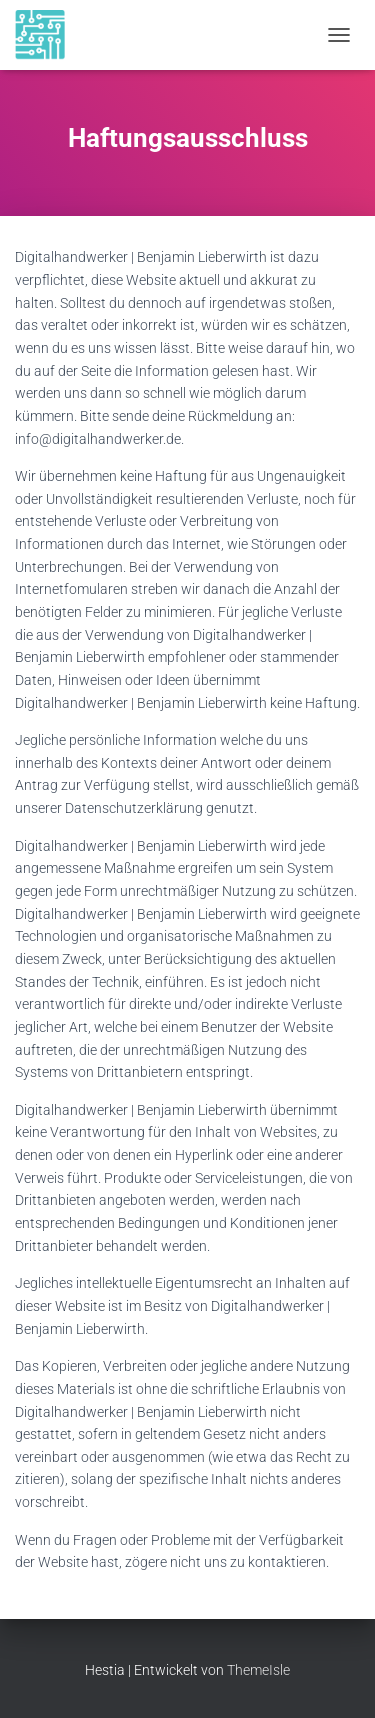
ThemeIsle (258, 1670)
